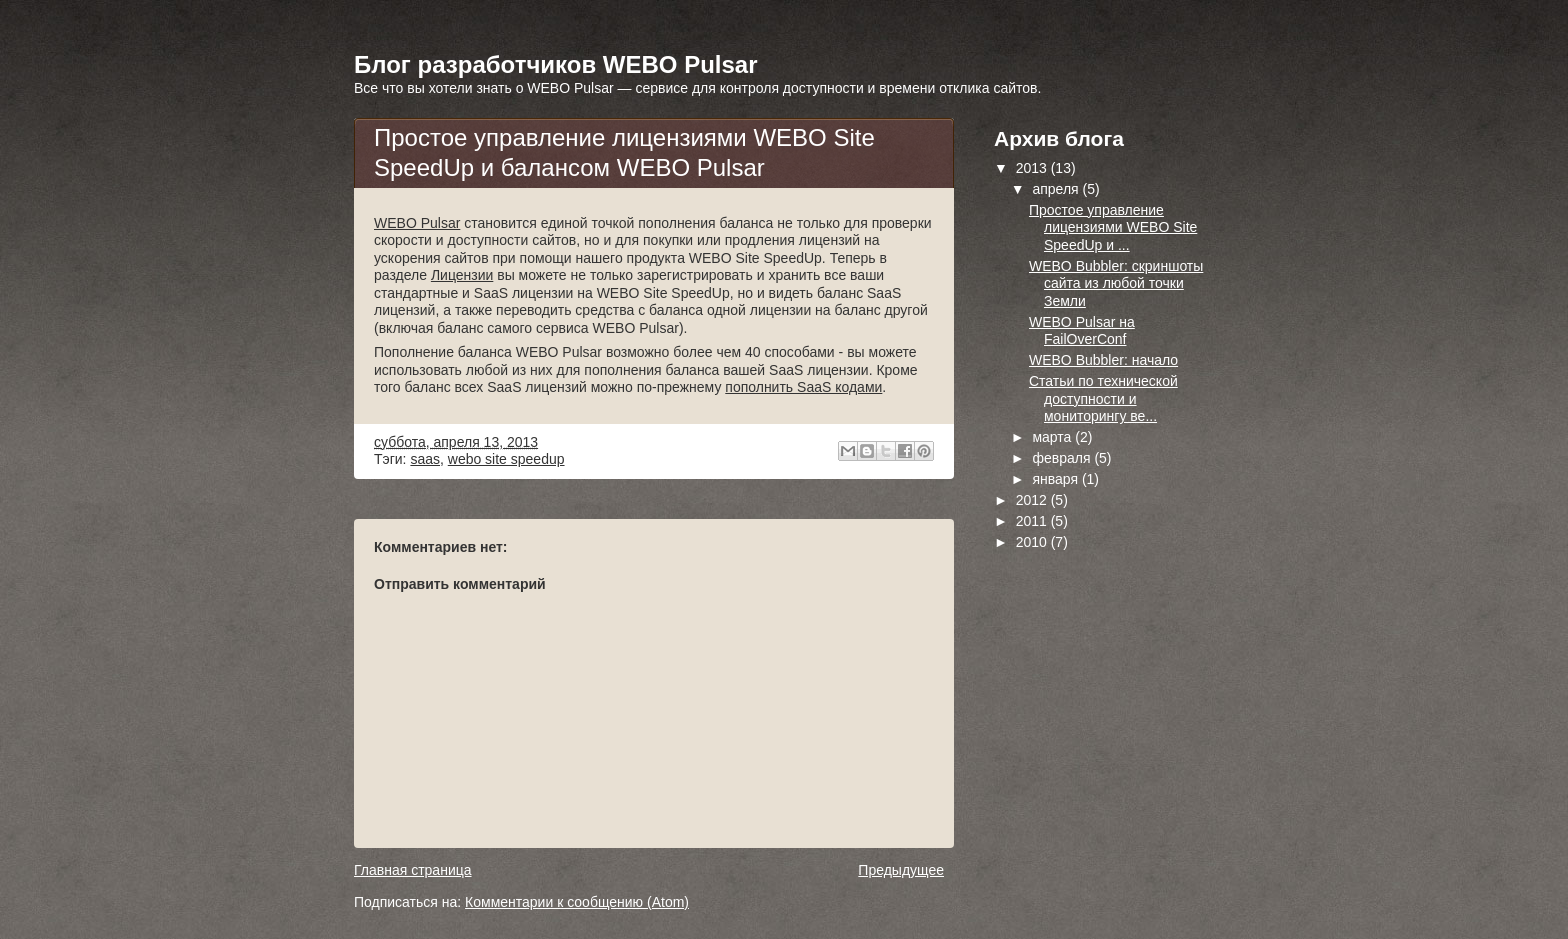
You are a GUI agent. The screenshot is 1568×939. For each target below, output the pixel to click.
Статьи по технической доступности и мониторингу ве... (1103, 398)
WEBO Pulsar (417, 223)
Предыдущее (901, 870)
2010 (1033, 542)
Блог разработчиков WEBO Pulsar (556, 64)
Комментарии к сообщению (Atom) (577, 902)
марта (1053, 437)
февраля (1063, 458)
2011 (1033, 521)
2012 (1033, 500)
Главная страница (413, 870)
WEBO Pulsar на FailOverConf (1082, 331)
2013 (1033, 168)
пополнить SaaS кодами (803, 387)
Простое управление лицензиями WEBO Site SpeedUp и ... (1113, 227)
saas (425, 459)
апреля (1057, 189)
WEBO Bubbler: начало (1103, 360)
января (1056, 479)
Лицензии (462, 275)
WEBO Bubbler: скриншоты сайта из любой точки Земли (1116, 283)
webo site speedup (506, 459)
